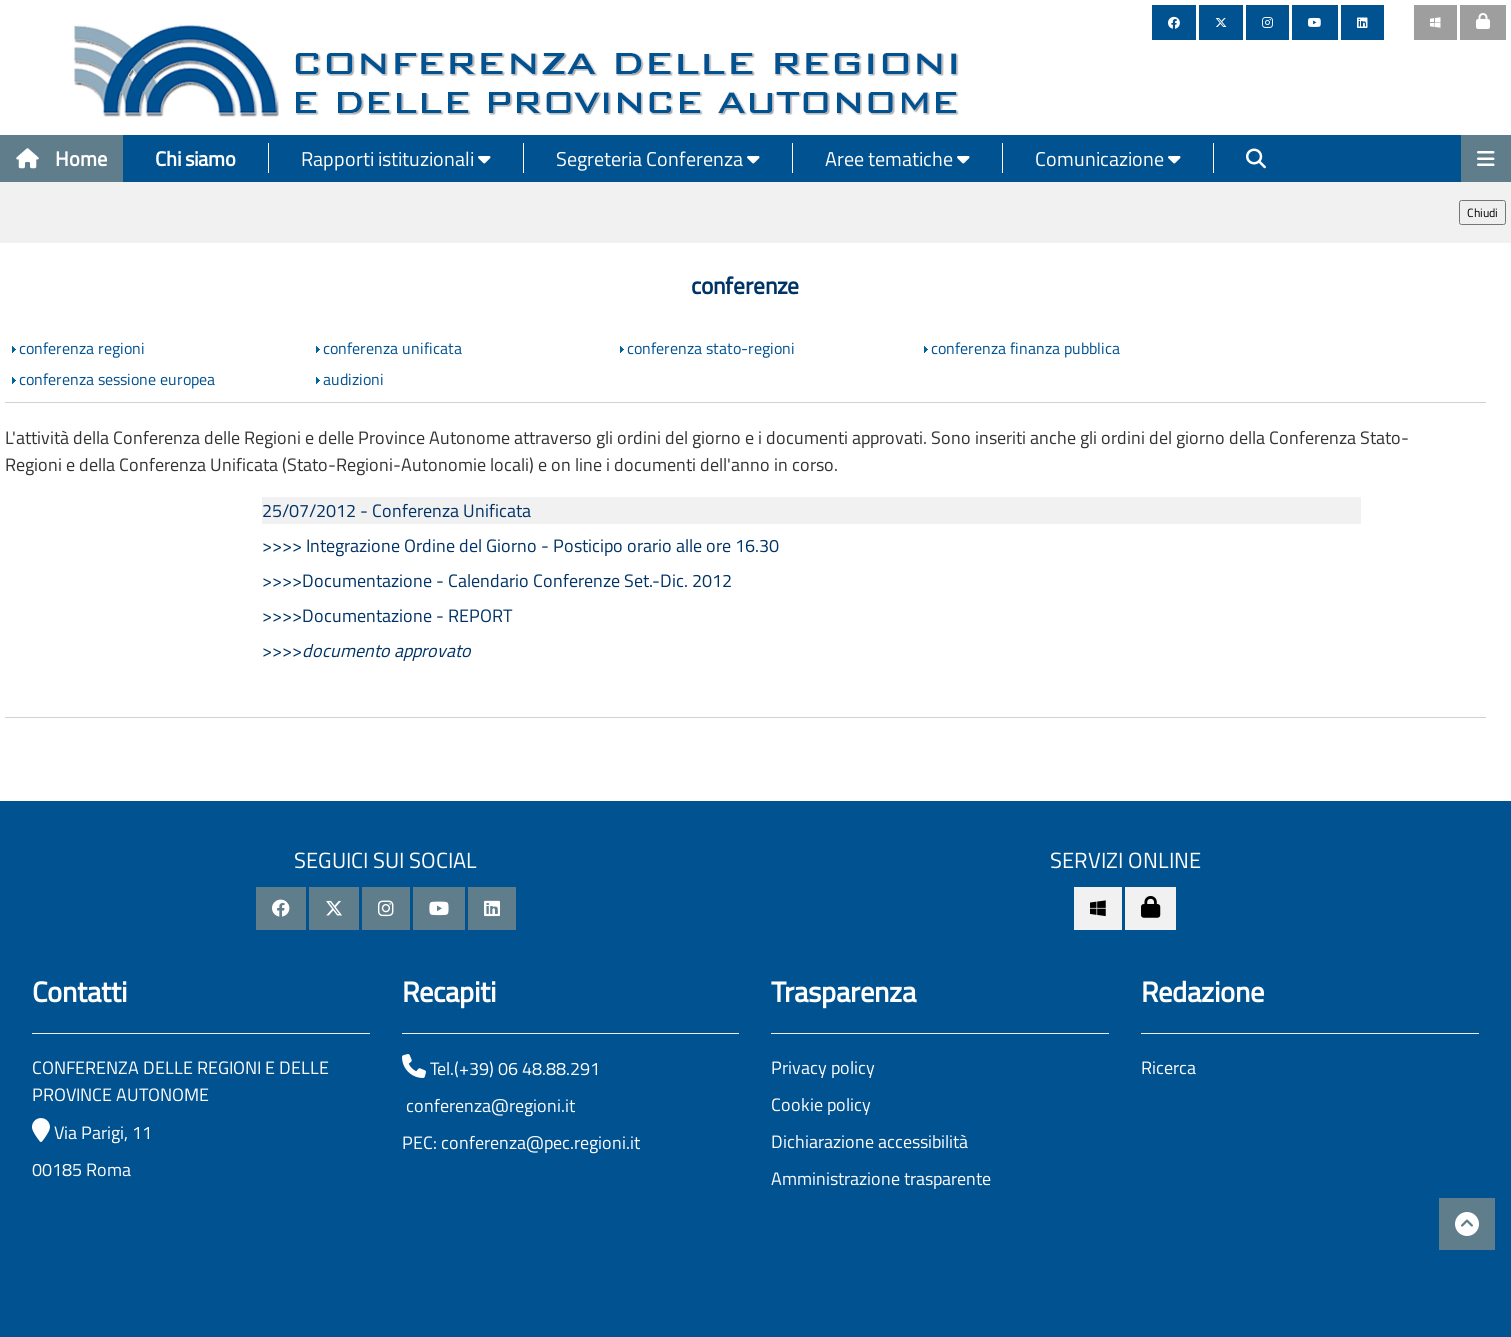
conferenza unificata (392, 348)
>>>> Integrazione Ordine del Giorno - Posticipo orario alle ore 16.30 (520, 545)
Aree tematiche (897, 158)
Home (61, 158)
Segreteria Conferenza (658, 158)
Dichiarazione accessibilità (869, 1141)
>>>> (366, 650)
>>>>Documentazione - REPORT (387, 615)
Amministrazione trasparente (881, 1178)
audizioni (353, 379)
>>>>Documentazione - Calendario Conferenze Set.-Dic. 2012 (497, 580)
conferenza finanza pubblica (1025, 348)
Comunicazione (1108, 158)
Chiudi (1482, 212)
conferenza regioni (82, 348)
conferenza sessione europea (117, 379)
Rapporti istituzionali (396, 158)
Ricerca (1168, 1067)
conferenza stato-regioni (711, 348)
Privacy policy (823, 1067)
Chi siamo (195, 158)
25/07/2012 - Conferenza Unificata (396, 510)
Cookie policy (821, 1104)
